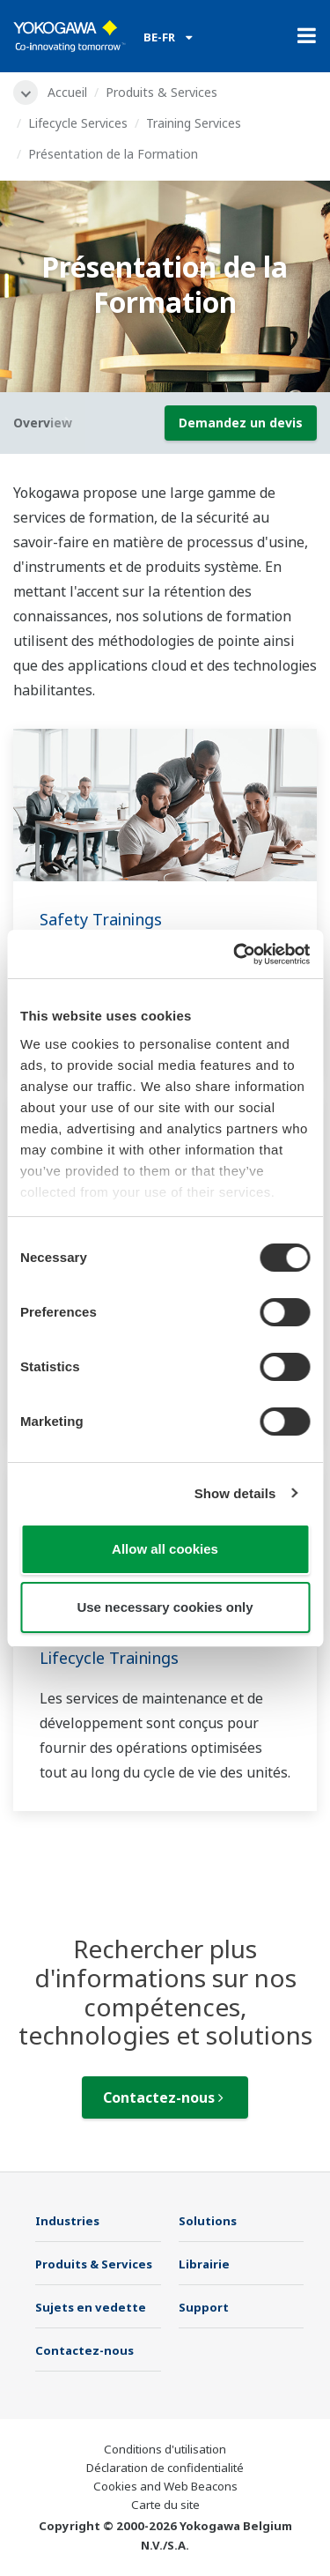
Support (204, 2307)
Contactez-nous (163, 2097)
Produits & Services (161, 92)
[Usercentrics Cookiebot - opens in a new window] (235, 954)
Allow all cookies (165, 1548)
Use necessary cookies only (165, 1607)
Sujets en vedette (90, 2307)
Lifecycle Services (78, 123)
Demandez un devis (241, 422)
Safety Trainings (101, 919)
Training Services (193, 123)
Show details (235, 1493)
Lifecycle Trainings (109, 1657)
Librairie (204, 2264)
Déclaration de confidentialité (165, 2468)
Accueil (67, 92)
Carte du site (165, 2505)
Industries (67, 2221)
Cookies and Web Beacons (165, 2486)
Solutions (208, 2221)
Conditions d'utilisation (165, 2449)
